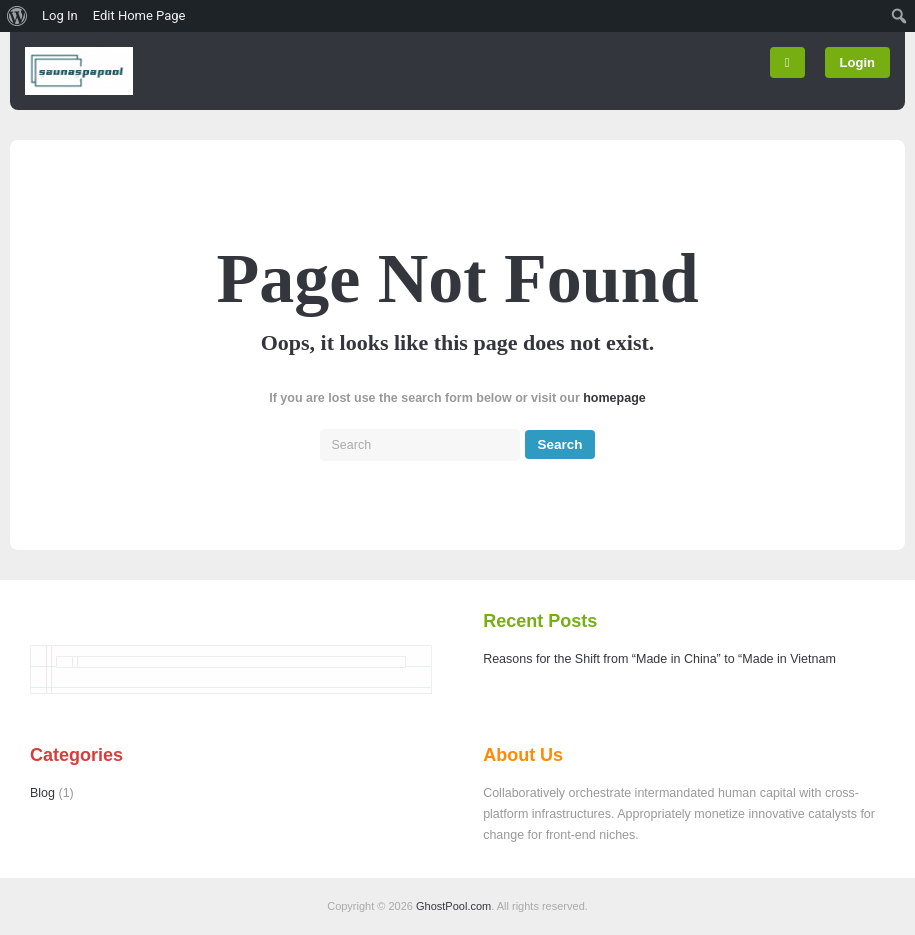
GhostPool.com (453, 906)
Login (857, 62)
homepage (614, 398)
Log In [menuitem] (60, 15)
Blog (42, 793)
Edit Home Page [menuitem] (139, 15)
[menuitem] (17, 16)
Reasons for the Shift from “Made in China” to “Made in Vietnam (659, 659)
